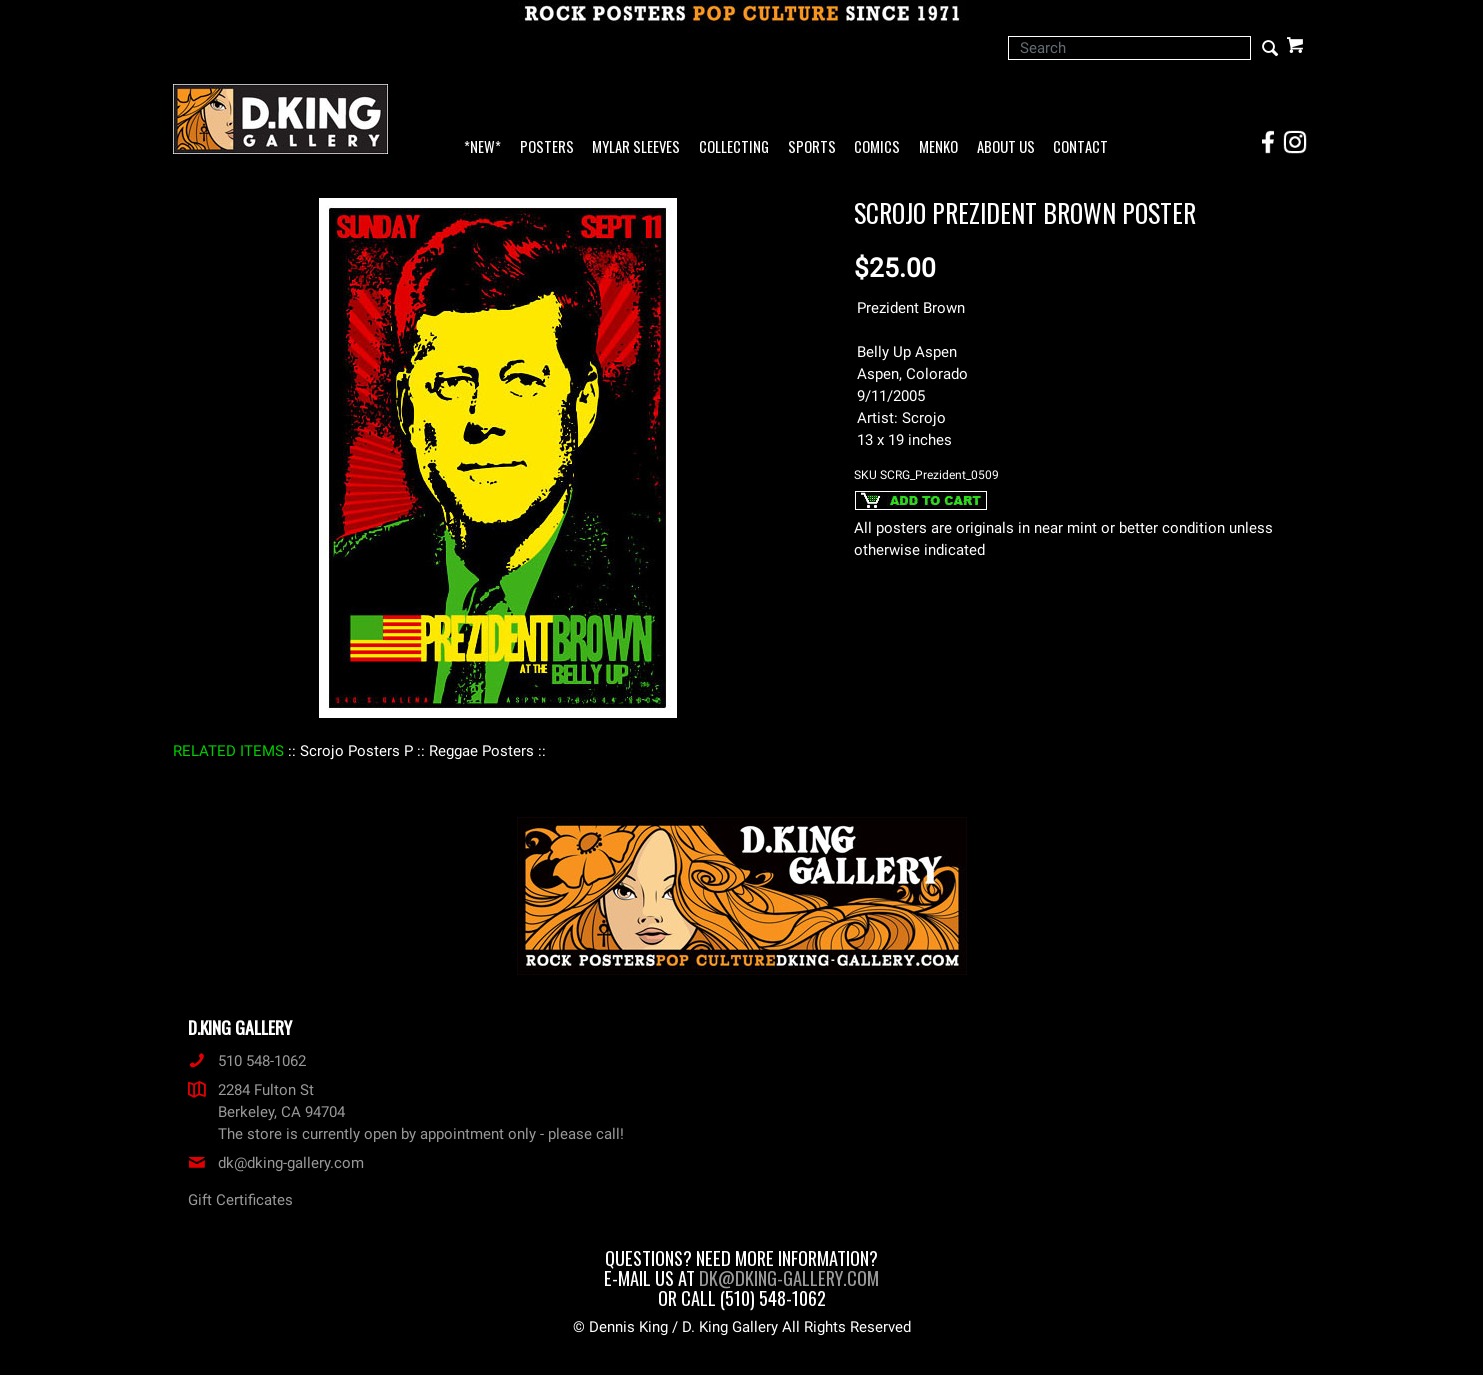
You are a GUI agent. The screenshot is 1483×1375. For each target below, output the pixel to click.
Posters (547, 147)
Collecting (734, 147)
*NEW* (482, 147)
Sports (812, 147)
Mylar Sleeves (636, 147)
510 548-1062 (247, 1061)
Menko (938, 147)
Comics (877, 147)
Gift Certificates (240, 1200)
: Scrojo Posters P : (356, 751)
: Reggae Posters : (481, 751)
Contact (1080, 147)
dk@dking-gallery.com (276, 1163)
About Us (1006, 147)
